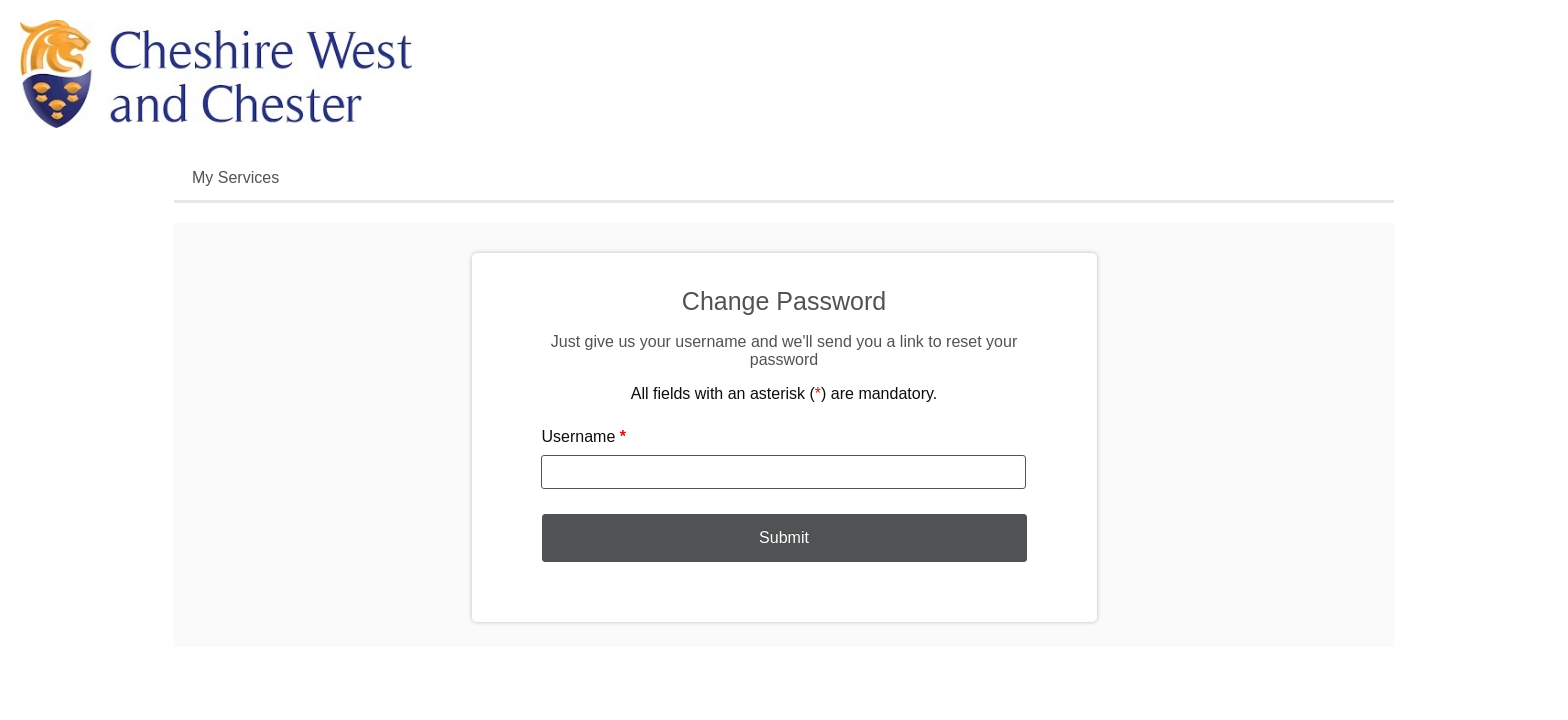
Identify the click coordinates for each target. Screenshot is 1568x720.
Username (584, 436)
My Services (235, 177)
